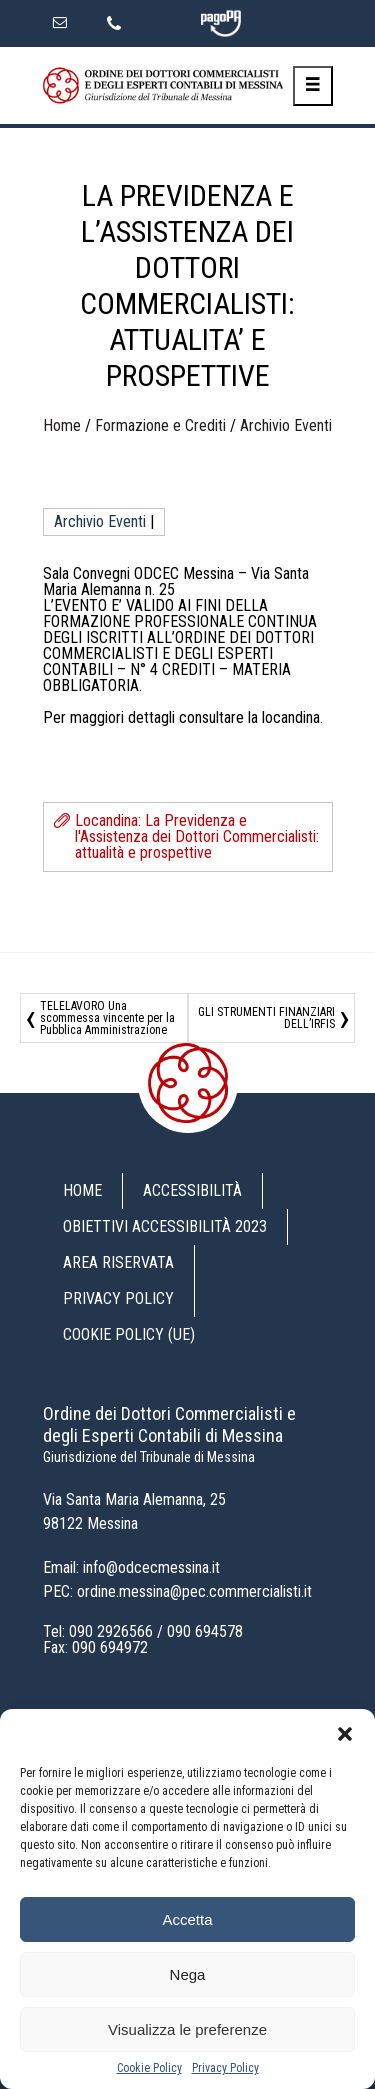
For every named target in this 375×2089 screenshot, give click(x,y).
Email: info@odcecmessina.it (131, 1567)
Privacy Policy (225, 2068)
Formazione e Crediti (160, 425)
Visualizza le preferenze (187, 2029)
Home (62, 425)
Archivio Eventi (286, 425)
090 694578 (205, 1631)
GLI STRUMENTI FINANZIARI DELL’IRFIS (266, 1018)
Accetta (187, 1919)
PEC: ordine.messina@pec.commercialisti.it (177, 1591)
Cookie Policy (149, 2068)
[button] (345, 1734)
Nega (188, 1974)
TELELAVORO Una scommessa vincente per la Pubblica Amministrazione (107, 1018)
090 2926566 (111, 1631)
